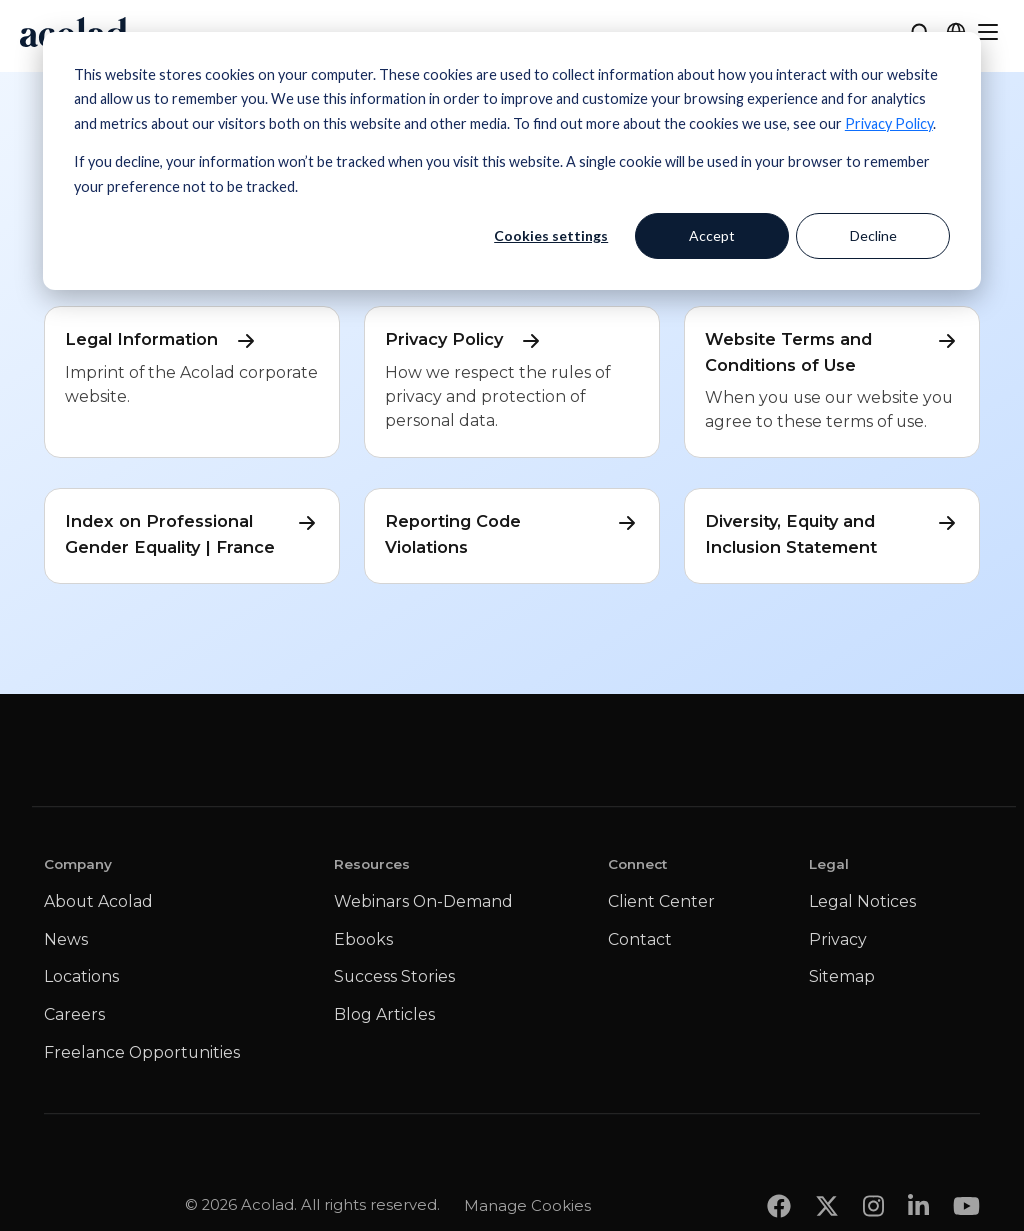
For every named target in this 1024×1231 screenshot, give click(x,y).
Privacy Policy (889, 123)
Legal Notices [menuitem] (862, 901)
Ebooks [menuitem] (363, 939)
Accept (712, 235)
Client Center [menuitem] (661, 901)
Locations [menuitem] (81, 976)
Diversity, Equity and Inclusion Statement (832, 532)
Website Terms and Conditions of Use (832, 350)
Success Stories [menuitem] (394, 976)
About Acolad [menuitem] (98, 901)
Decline (873, 235)
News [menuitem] (66, 939)
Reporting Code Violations (512, 532)
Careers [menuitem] (74, 1014)
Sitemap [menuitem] (842, 976)
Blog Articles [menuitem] (384, 1014)
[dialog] (512, 161)
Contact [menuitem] (640, 939)
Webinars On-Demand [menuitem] (423, 901)
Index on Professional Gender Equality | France (192, 532)
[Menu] (988, 32)
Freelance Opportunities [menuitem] (142, 1052)
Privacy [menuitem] (838, 939)
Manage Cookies (527, 1165)
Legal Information (161, 340)
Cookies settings (551, 235)
